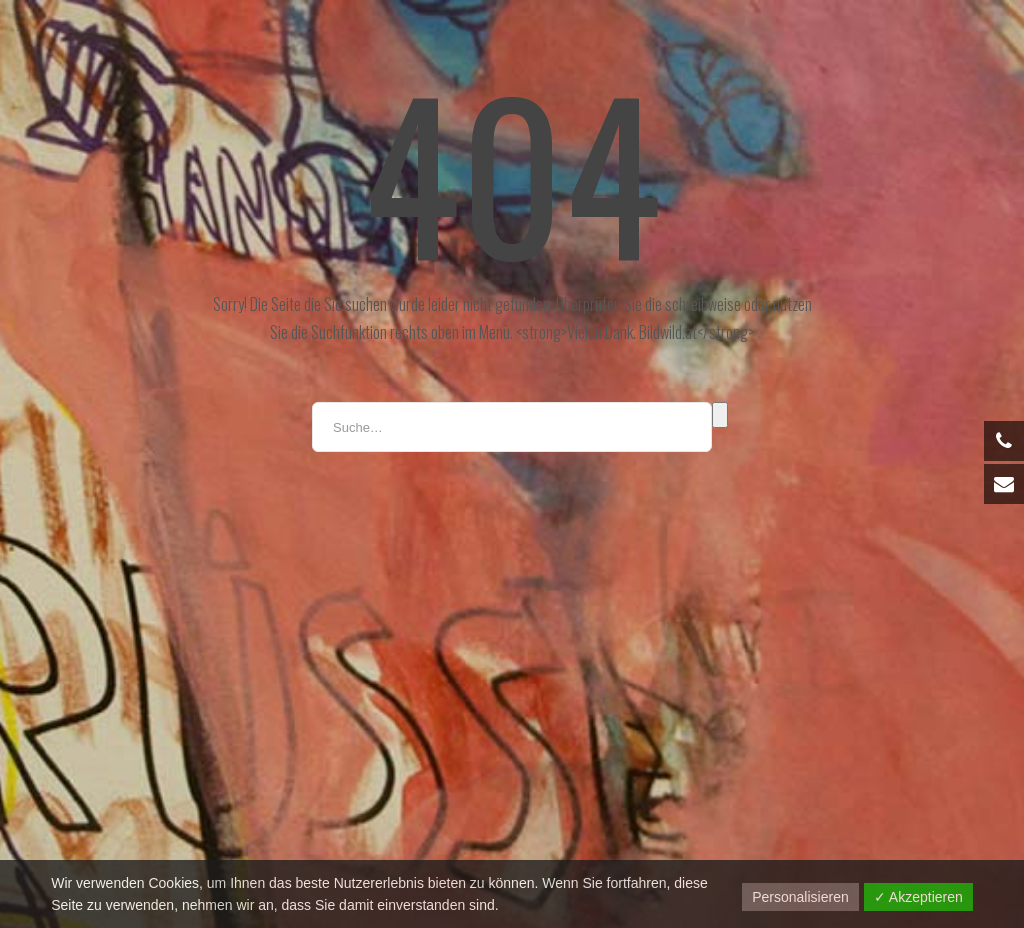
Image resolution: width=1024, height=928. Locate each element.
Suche (720, 415)
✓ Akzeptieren (918, 897)
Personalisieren (800, 897)
